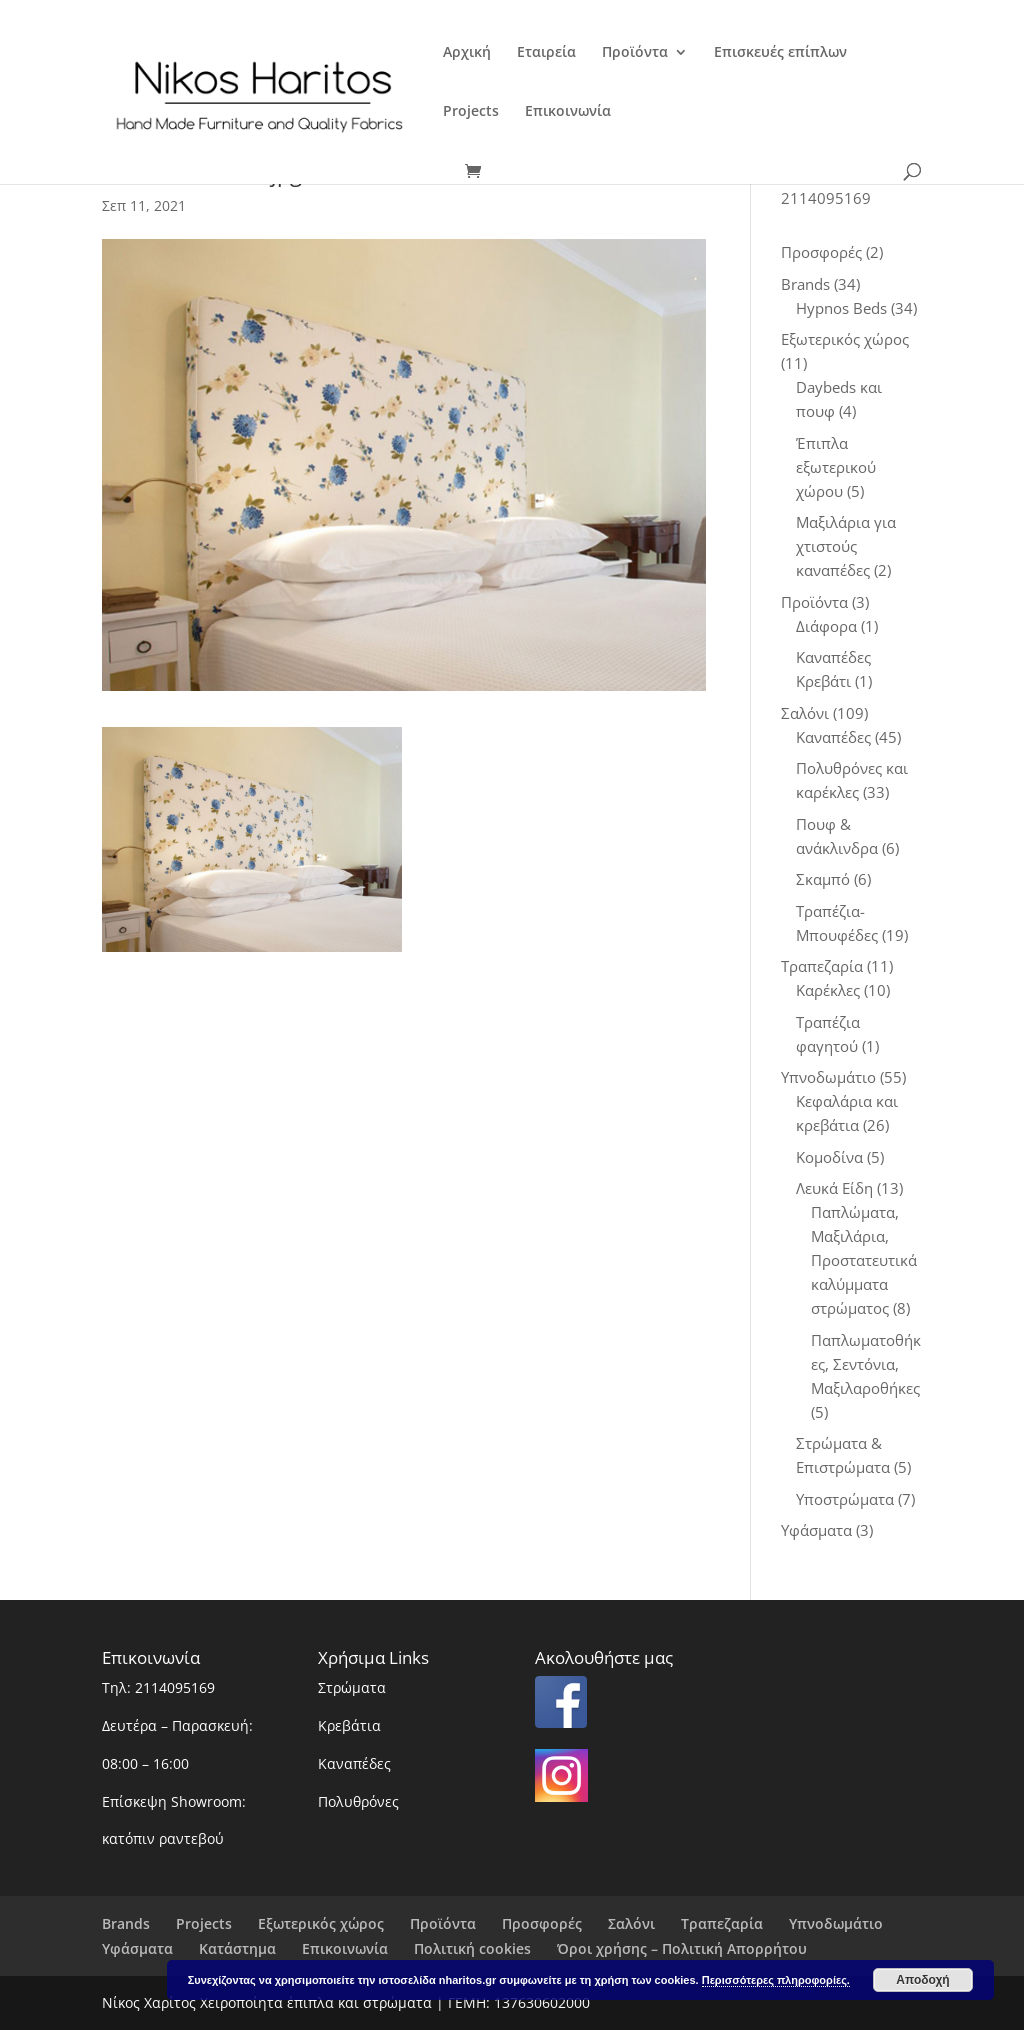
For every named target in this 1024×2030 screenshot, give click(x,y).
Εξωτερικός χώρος (321, 1923)
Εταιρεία (546, 53)
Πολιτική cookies (472, 1948)
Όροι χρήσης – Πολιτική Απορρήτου (682, 1948)
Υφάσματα (137, 1948)
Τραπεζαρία (722, 1923)
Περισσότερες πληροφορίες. (776, 1980)
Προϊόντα (635, 53)
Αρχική (467, 53)
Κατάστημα (237, 1948)
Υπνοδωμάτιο (836, 1923)
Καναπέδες (354, 1763)
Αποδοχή (922, 1980)
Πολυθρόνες (358, 1801)
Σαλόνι (631, 1923)
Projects (471, 112)
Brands (126, 1923)
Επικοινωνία (568, 112)
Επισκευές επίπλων (780, 53)
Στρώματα (352, 1687)
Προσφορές (542, 1923)
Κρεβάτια (349, 1725)
